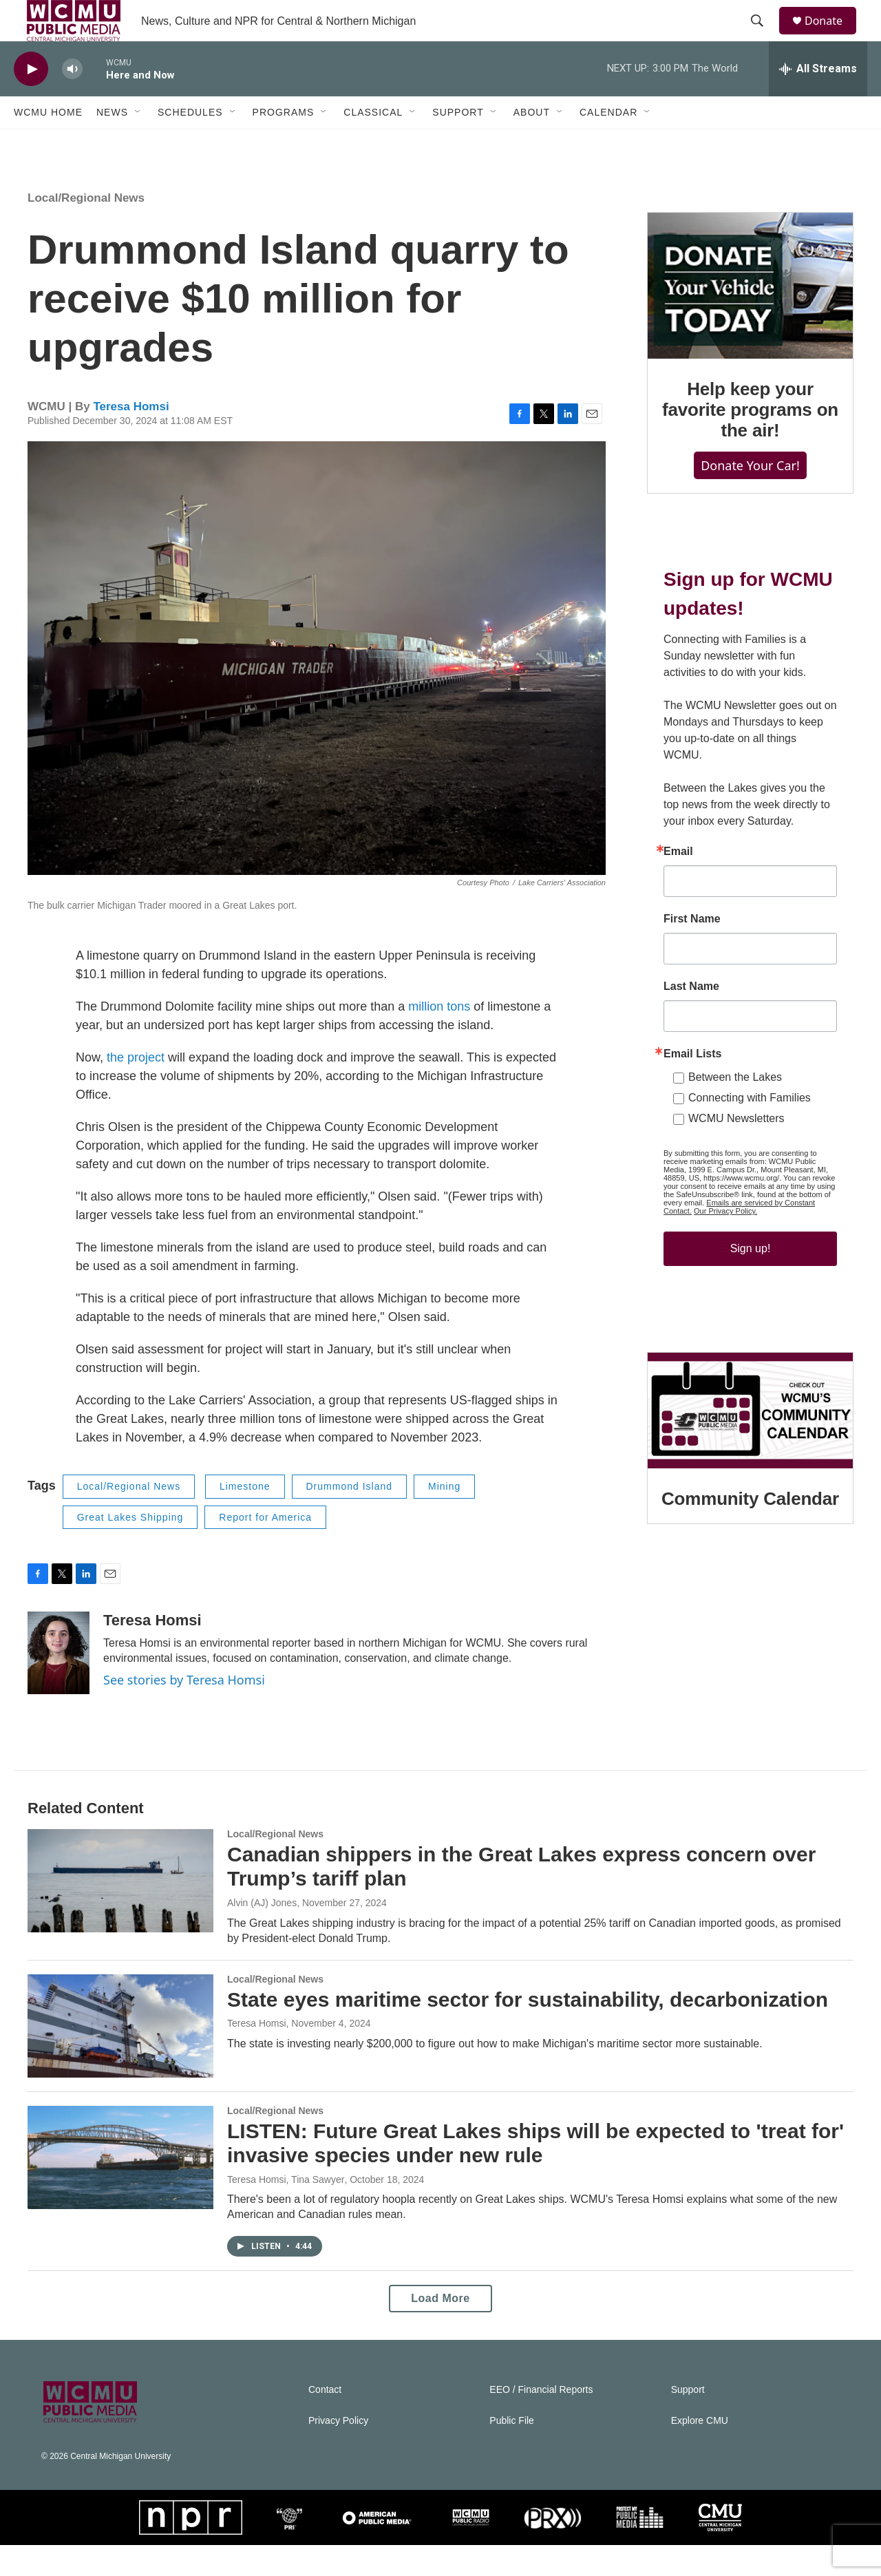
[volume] (72, 100)
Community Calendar (750, 1529)
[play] (31, 100)
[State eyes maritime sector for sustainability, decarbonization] (120, 2057)
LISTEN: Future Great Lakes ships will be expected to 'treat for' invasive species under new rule (535, 2174)
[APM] (377, 2548)
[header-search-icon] (763, 36)
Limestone (245, 1517)
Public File (511, 2452)
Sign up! (750, 1279)
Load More (440, 2329)
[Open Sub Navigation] (138, 143)
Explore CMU (699, 2452)
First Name (692, 950)
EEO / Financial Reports (541, 2421)
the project (135, 1088)
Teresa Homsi (131, 437)
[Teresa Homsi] (58, 1684)
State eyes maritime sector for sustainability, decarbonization (527, 2030)
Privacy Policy (338, 2452)
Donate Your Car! (750, 496)
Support (457, 143)
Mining (444, 1517)
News (112, 143)
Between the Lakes (735, 1108)
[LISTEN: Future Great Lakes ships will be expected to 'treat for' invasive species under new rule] (120, 2188)
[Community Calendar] (750, 1441)
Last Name (691, 1017)
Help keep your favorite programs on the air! (750, 441)
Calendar (608, 143)
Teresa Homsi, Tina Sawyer (285, 2210)
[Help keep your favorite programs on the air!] (750, 317)
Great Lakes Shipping (130, 1548)
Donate (832, 36)
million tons (439, 1037)
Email (678, 882)
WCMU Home (48, 143)
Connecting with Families (749, 1128)
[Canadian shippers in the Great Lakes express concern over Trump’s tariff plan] (120, 1911)
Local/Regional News (86, 228)
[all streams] (818, 99)
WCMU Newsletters (736, 1149)
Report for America (265, 1548)
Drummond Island (349, 1517)
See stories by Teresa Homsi (184, 1710)
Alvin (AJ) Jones (262, 1933)
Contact (324, 2421)
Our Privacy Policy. (725, 1242)
